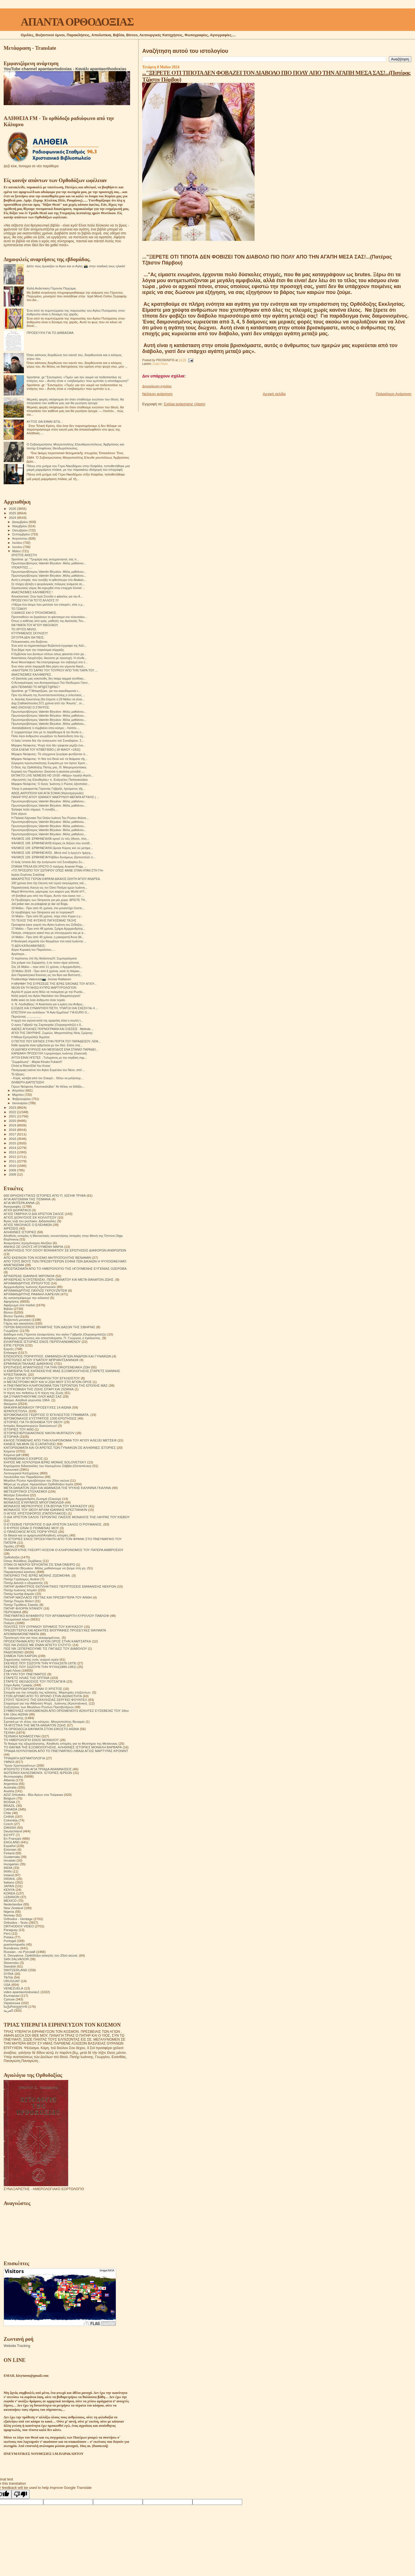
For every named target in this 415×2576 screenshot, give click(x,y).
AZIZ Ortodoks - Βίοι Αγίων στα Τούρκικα (33, 1794)
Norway (9, 1915)
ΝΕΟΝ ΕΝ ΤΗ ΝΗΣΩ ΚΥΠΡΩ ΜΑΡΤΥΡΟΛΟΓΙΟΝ (43, 987)
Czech (8, 1824)
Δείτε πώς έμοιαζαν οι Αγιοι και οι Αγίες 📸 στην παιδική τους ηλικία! (76, 266)
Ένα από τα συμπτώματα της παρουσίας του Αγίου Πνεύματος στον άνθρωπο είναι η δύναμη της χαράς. (76, 312)
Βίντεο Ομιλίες (14, 1316)
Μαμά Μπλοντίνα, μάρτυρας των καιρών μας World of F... (49, 891)
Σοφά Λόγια (160, 363)
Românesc (11, 1948)
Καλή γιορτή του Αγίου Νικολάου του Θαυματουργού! (45, 995)
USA (7, 1984)
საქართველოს (15, 2006)
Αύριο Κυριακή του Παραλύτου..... (33, 949)
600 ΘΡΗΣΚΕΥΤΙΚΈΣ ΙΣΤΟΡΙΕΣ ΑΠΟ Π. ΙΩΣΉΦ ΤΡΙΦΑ (45, 1195)
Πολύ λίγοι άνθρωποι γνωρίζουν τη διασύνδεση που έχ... (48, 736)
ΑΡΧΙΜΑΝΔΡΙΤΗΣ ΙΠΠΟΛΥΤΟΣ (27, 1283)
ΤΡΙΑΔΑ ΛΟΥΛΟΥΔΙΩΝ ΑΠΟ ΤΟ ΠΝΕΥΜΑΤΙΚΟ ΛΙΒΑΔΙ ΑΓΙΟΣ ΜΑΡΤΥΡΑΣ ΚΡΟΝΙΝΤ (66, 1751)
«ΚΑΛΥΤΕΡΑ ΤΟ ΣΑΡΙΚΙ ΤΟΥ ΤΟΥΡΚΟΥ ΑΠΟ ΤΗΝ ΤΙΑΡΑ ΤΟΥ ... (54, 670)
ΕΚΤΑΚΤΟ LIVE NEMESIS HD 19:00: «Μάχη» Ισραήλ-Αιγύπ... (52, 775)
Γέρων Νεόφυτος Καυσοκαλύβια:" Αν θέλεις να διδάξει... (47, 1086)
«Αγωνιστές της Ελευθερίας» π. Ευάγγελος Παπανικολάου (49, 779)
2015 (13, 1143)
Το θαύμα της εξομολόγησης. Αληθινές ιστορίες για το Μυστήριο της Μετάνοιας (60, 1743)
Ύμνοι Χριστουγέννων (20, 1765)
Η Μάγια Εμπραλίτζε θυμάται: (30, 1037)
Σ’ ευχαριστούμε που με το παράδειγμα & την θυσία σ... (47, 732)
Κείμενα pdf (12, 1455)
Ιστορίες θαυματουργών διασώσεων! (30, 1425)
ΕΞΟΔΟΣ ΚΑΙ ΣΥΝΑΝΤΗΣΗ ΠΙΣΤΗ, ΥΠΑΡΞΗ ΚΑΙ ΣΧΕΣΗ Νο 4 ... (54, 1008)
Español (9, 1846)
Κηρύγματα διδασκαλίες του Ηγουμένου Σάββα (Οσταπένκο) (47, 1466)
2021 (13, 1116)
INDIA (8, 1867)
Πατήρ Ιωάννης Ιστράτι (20, 1590)
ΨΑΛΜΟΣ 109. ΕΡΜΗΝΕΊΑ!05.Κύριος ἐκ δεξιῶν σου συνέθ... (51, 843)
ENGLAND (12, 1842)
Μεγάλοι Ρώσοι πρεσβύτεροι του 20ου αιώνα (36, 1480)
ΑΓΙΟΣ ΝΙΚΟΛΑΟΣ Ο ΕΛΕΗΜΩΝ (28, 1224)
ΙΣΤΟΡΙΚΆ (11, 1436)
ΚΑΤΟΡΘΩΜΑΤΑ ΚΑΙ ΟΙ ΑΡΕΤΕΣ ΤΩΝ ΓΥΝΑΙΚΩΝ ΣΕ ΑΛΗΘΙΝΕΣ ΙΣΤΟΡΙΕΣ (60, 1447)
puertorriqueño (14, 1944)
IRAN (8, 1871)
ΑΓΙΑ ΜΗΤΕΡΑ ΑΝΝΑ (19, 1203)
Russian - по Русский (19, 1951)
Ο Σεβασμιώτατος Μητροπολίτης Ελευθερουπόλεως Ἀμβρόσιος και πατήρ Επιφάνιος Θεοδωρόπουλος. (75, 446)
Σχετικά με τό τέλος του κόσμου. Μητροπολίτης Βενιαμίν (44, 1721)
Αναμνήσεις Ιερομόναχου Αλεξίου (28, 1243)
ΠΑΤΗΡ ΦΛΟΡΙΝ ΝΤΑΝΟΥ (23, 1608)
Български (11, 1995)
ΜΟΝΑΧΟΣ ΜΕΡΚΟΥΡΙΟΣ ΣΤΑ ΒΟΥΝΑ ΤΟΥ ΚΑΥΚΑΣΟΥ (45, 1506)
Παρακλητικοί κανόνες (20, 1572)
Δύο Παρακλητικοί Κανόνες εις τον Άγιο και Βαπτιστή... (47, 975)
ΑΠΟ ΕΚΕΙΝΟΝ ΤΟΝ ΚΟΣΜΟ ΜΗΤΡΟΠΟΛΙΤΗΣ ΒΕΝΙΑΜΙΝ (47, 1257)
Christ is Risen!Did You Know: (31, 1065)
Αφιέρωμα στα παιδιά (19, 1305)
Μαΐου (17, 551)
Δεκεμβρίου (20, 522)
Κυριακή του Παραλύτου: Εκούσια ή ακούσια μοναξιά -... (48, 771)
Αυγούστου (20, 538)
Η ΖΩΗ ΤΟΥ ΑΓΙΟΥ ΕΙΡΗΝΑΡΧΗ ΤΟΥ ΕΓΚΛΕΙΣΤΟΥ (42, 1378)
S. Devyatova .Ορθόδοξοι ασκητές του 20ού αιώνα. (41, 1955)
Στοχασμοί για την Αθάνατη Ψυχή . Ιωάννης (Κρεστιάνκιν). (46, 1703)
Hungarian (11, 1864)
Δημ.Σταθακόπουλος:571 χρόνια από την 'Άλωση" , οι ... (48, 703)
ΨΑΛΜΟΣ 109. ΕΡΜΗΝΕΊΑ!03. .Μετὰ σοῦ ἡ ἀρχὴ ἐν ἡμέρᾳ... (52, 852)
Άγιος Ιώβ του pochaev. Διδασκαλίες (30, 1221)
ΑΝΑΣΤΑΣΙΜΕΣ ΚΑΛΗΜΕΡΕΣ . (32, 674)
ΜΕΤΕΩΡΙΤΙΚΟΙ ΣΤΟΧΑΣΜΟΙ (25, 1491)
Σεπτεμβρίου (21, 534)
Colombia (11, 1820)
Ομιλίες (9, 1546)
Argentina (11, 1783)
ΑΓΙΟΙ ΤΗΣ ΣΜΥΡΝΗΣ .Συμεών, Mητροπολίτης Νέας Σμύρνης (51, 1033)
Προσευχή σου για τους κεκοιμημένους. (32, 1637)
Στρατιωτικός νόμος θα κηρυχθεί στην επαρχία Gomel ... (48, 588)
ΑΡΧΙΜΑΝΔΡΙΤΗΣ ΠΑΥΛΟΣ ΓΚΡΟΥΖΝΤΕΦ (35, 1290)
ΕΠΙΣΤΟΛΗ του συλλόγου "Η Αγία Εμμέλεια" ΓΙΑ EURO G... (50, 1012)
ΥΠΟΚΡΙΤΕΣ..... (21, 567)
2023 (13, 1107)
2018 (13, 1129)
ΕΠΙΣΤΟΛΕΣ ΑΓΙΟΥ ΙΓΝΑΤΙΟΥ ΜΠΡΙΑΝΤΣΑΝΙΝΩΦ (41, 1360)
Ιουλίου (17, 542)
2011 (13, 1161)
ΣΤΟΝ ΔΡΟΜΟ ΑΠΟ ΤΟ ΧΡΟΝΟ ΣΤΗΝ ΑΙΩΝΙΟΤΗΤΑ (43, 1696)
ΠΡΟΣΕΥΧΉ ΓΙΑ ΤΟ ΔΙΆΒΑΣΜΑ (50, 332)
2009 (13, 1170)
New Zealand (13, 1908)
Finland (9, 1853)
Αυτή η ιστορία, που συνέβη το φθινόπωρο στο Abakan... (48, 579)
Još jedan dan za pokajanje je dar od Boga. (39, 904)
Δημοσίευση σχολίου (156, 386)
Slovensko (11, 1962)
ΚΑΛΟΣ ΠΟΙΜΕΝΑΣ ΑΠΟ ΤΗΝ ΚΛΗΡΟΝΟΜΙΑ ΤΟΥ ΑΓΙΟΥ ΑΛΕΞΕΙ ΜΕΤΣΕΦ (60, 1440)
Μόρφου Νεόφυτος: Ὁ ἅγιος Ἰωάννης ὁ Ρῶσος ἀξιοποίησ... (50, 784)
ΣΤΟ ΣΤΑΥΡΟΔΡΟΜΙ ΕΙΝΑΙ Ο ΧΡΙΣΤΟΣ (33, 1688)
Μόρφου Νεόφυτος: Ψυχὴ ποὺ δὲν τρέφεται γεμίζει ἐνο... (48, 745)
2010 (13, 1165)
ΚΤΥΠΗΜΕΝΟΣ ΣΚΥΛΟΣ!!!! (29, 633)
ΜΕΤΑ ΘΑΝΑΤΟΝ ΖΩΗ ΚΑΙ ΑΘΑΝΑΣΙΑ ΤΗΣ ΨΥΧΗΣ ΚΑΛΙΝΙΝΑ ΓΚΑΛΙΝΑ (57, 1488)
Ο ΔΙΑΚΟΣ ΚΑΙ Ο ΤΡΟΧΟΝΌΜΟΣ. (34, 612)
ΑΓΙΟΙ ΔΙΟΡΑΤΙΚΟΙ (17, 1210)
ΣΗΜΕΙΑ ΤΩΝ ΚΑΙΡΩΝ (20, 1656)
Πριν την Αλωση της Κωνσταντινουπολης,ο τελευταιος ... (48, 695)
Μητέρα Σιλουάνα (16, 1495)
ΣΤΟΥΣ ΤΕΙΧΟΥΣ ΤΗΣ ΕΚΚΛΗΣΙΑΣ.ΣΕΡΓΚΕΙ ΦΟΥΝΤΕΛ (45, 1699)
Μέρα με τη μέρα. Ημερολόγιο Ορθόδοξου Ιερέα (38, 1484)
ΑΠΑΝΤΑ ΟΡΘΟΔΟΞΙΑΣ (77, 22)
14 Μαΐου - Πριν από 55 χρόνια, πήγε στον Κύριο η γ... (47, 916)
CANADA (10, 1809)
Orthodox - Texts (16, 1922)
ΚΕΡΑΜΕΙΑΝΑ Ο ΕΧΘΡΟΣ (23, 1458)
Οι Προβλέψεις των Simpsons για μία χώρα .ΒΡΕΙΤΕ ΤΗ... (49, 900)
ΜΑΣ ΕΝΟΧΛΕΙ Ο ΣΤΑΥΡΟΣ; (30, 707)
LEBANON (11, 1897)
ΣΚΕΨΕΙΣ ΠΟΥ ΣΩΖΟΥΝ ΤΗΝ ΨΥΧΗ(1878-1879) (40, 1663)
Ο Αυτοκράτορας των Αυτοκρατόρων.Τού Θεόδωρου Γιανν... (50, 682)
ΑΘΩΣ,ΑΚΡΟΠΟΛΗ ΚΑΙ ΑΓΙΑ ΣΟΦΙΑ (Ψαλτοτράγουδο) (47, 793)
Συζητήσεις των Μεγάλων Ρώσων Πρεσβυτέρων (39, 1707)
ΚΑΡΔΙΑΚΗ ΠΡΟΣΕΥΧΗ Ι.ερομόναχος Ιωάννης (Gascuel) (49, 1053)
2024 (13, 517)
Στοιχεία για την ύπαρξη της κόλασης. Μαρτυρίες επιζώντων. (47, 1692)
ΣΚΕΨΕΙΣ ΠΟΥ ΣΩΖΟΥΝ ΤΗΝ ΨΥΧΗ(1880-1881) (40, 1667)
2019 (13, 1125)
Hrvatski (9, 1860)
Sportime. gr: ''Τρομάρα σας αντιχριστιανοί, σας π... (45, 559)
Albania (9, 1780)
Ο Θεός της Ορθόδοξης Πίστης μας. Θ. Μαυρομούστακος (49, 767)
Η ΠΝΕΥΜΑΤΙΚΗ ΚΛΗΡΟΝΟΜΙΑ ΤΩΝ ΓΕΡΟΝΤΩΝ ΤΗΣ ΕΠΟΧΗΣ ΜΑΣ (56, 1385)
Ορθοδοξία (11, 1557)
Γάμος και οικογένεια (19, 1323)
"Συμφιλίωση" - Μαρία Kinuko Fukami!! (36, 1061)
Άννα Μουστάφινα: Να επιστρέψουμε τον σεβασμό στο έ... (49, 662)
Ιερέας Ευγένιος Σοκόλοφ (27, 874)
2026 (13, 508)
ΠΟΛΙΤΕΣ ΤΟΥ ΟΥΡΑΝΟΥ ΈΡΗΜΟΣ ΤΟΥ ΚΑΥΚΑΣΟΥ (43, 1626)
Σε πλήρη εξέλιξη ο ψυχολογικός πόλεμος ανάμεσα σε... (48, 584)
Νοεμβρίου (20, 526)
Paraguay (11, 1930)
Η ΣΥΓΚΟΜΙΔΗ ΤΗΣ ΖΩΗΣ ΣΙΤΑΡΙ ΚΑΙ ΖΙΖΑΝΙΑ (39, 1389)
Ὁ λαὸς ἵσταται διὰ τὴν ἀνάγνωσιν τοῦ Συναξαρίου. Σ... (47, 740)
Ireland (9, 1875)
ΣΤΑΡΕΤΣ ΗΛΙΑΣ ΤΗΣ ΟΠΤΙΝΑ (26, 1677)
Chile (7, 1813)
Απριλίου (18, 1090)
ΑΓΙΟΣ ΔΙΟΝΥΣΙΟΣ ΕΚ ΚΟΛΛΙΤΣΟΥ (30, 1217)
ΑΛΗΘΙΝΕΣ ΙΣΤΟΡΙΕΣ (20, 1232)
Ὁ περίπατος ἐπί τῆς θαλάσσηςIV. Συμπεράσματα (44, 958)
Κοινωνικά (11, 1469)
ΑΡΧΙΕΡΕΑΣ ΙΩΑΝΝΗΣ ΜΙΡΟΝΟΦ (29, 1276)
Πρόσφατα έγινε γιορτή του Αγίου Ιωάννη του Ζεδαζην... (47, 924)
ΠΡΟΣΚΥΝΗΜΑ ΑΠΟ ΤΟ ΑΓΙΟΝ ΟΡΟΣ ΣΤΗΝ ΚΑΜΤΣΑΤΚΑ (47, 1641)
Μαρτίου (18, 1094)
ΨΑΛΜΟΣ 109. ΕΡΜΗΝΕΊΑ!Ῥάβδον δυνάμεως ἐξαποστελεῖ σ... (53, 857)
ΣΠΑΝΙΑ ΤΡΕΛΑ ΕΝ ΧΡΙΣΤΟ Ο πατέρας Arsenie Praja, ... (49, 866)
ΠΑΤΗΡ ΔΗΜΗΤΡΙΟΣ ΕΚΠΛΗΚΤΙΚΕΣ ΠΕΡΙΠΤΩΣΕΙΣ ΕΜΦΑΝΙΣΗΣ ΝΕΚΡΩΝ (60, 1586)
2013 (13, 1152)
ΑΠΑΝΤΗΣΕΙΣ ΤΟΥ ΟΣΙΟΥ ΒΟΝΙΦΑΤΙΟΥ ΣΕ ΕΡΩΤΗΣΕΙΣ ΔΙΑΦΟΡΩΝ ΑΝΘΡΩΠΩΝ (65, 1250)
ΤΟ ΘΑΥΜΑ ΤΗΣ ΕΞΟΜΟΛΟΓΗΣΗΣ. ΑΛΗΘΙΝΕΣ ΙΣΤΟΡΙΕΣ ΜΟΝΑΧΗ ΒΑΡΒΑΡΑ (63, 1747)
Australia (10, 1787)
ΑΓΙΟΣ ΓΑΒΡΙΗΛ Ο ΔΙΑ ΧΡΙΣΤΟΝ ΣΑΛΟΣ (34, 1213)
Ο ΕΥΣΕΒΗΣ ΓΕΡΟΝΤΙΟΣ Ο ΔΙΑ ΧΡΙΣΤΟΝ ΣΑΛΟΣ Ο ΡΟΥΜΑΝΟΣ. (53, 1524)
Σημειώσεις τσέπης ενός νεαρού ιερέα (31, 1659)
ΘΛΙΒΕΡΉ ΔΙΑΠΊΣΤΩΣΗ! (27, 1082)
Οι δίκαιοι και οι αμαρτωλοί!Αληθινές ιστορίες (36, 1535)
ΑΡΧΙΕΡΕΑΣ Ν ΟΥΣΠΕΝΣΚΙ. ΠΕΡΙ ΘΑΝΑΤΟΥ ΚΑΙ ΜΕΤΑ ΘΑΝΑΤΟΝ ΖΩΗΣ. (59, 1279)
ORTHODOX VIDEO (19, 1926)
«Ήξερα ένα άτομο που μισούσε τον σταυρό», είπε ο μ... (48, 604)
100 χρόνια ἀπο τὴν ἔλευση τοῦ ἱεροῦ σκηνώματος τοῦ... (48, 883)
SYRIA (8, 1973)
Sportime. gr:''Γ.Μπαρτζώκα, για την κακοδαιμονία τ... (46, 690)
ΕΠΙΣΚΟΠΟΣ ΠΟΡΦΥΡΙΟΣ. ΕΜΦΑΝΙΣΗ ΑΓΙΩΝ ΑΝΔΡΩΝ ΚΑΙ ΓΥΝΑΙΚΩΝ (57, 1356)
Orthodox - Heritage (18, 1919)
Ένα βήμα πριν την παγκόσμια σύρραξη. (38, 649)
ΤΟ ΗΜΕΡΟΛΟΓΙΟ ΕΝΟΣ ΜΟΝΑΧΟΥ (31, 1740)
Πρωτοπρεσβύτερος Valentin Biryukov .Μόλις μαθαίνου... (48, 563)
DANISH (10, 1827)
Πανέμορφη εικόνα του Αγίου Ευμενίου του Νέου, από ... (48, 1070)
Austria (9, 1791)
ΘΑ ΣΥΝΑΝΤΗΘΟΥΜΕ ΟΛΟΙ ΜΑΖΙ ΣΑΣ (33, 1396)
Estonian (10, 1849)
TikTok (8, 1977)
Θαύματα (10, 1403)
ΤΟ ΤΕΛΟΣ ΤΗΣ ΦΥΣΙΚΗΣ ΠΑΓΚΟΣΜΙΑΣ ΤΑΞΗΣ (43, 920)
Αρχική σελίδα (274, 394)
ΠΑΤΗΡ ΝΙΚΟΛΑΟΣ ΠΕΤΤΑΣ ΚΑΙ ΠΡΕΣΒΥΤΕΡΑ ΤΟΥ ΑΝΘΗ (48, 1597)
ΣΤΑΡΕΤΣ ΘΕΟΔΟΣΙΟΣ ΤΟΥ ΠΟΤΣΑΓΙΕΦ (34, 1681)
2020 (13, 1120)
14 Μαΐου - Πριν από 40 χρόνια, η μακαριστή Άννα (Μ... (47, 937)
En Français (12, 1838)
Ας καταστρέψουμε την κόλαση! (26, 1298)
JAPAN (9, 1886)
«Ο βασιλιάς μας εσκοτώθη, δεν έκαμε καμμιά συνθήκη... (48, 678)
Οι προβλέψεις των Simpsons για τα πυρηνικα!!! (42, 912)
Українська (12, 2003)
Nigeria (9, 1911)
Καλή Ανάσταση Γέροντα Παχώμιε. (52, 288)
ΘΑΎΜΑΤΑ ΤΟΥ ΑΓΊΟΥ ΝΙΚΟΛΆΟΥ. (34, 625)
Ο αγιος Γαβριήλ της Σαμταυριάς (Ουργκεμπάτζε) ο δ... (47, 1024)
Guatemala (12, 1857)
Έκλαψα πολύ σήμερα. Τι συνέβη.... (34, 809)
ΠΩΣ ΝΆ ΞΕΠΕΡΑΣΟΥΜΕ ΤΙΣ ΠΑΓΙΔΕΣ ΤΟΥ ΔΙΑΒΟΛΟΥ (45, 1648)
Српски (9, 1999)
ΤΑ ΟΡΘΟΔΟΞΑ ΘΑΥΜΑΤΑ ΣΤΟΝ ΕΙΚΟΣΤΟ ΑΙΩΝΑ (41, 1729)
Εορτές (9, 1349)
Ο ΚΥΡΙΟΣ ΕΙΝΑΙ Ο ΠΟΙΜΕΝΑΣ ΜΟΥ (31, 1528)
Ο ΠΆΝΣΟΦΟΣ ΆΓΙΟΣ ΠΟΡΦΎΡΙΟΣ (30, 1531)
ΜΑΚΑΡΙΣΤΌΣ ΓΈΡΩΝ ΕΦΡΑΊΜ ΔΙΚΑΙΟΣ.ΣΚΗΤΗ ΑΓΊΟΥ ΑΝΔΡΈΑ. (56, 878)
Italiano (9, 1882)
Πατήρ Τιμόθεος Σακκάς (21, 1604)
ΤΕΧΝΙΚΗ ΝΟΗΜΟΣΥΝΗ (22, 1736)
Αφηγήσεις (11, 1301)
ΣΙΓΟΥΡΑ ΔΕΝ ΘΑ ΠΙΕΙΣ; (27, 637)
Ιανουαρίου (20, 1103)
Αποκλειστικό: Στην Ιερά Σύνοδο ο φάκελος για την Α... (47, 596)
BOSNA (9, 1802)
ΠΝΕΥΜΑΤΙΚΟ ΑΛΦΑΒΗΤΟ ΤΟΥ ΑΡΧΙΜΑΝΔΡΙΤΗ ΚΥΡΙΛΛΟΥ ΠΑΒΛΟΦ (56, 1615)
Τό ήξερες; (18, 1074)
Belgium (9, 1798)
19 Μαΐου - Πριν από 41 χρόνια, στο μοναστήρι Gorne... (47, 908)
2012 (13, 1156)
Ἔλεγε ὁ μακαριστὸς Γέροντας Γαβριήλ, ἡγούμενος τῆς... (48, 788)
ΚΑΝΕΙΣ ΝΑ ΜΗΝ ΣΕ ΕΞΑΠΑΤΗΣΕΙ (30, 1444)
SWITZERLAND (15, 1970)
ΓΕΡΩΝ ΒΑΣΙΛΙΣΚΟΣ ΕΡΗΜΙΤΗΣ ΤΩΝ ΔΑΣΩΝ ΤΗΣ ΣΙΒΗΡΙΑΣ (49, 1327)
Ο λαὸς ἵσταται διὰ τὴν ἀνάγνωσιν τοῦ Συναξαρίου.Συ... (48, 862)
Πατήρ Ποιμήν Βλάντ (19, 1601)
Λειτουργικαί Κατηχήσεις (21, 1473)
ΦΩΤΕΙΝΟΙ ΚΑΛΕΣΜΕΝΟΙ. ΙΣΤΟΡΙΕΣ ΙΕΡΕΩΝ (38, 1772)
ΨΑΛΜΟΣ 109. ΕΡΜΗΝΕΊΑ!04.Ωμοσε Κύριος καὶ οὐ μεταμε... (52, 848)
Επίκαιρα (10, 1352)
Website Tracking (17, 2346)
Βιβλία (8, 1308)
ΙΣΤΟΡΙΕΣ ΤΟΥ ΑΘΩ (19, 1429)
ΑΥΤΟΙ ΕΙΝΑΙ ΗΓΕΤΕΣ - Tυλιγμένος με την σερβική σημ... (49, 1057)
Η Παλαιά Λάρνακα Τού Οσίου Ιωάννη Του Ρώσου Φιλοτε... (50, 818)
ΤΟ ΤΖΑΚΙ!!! (19, 608)
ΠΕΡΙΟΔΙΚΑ (12, 1612)
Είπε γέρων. (19, 813)
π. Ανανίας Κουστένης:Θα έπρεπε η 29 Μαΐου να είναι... (47, 699)
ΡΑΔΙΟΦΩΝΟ (14, 1652)
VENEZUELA (13, 1988)
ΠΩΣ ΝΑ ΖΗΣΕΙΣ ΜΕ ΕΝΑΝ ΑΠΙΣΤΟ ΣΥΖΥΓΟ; (38, 1645)
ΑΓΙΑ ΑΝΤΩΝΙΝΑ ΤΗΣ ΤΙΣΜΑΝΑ (27, 1199)
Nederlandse (13, 1904)
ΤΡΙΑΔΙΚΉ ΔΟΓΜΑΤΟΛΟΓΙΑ (24, 1758)
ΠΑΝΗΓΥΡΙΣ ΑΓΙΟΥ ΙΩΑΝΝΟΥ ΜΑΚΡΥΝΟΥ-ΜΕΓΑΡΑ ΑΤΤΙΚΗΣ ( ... (55, 797)
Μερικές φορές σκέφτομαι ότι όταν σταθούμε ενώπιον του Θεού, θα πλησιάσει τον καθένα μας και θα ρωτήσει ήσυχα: (75, 401)
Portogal (10, 1941)
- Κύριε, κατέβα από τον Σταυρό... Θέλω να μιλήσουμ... (47, 1078)
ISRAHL (9, 1878)
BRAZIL (9, 1805)
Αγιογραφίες (12, 1206)
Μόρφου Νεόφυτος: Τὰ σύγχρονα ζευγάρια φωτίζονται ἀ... (49, 754)
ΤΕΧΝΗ (9, 1732)
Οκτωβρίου (20, 530)
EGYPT (9, 1835)
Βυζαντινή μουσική (17, 1319)
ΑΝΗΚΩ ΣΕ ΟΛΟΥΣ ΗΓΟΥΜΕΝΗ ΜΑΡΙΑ (33, 1246)
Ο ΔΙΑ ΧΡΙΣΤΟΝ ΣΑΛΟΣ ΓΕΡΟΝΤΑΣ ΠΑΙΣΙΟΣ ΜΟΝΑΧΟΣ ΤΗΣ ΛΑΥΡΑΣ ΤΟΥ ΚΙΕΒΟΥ (67, 1517)
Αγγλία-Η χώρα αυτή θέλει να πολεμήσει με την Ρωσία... (48, 991)
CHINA (9, 1816)
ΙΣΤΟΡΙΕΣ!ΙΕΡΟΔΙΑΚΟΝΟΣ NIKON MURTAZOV (39, 1433)
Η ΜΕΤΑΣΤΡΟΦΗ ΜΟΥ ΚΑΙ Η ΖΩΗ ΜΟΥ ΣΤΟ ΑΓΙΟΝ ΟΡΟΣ (48, 1382)
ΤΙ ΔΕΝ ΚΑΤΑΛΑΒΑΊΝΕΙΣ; (28, 945)
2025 (13, 513)
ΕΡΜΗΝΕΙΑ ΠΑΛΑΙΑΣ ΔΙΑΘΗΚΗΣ (28, 1363)
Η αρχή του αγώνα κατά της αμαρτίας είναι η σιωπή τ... (47, 1020)
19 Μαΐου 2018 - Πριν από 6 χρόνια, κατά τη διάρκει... (46, 971)
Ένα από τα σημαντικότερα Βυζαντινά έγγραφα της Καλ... (48, 645)
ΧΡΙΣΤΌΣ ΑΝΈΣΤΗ (24, 555)
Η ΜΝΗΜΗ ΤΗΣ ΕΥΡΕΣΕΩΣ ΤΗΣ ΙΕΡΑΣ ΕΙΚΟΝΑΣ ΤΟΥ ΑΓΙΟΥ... (53, 983)
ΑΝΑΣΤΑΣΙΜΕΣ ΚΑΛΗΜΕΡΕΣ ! (32, 592)
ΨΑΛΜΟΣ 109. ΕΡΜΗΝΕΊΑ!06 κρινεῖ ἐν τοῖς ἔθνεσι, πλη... (50, 838)
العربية (8, 2010)
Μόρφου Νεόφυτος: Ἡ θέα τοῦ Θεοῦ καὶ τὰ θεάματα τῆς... (49, 758)
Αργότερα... (18, 954)
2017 (13, 1134)
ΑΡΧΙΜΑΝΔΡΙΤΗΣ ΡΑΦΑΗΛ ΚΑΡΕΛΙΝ (32, 1294)
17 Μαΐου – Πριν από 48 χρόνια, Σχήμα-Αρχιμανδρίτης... (48, 928)
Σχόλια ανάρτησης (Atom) (184, 404)
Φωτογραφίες (13, 1776)
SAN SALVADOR (16, 1959)
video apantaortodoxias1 (22, 1992)
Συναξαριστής (14, 1718)
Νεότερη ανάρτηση (157, 394)
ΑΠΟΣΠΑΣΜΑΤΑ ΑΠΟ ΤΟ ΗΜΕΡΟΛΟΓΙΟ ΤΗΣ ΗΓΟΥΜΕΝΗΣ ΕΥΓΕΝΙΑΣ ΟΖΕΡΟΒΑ (65, 1268)
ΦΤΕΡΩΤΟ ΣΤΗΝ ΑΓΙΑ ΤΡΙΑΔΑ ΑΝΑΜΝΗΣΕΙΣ (38, 1769)
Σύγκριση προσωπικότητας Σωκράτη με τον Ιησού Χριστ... (49, 763)
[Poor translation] (21, 2494)
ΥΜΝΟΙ (9, 1762)
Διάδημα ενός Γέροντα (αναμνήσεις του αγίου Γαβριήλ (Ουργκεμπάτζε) (55, 1334)
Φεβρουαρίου (22, 1099)
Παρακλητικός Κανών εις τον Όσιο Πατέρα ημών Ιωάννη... (49, 887)
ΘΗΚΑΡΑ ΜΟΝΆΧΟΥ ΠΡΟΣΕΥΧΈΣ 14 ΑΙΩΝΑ (37, 1407)
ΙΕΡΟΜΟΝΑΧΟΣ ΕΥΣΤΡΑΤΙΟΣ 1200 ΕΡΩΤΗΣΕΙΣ (40, 1418)
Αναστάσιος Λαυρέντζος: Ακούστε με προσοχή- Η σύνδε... (49, 658)
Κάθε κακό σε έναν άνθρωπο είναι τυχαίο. (38, 1000)
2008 (13, 1174)
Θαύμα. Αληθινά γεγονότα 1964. (27, 1400)
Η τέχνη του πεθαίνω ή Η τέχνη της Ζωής (34, 1393)
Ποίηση (9, 1623)
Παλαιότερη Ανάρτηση (393, 394)
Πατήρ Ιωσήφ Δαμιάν (19, 1593)
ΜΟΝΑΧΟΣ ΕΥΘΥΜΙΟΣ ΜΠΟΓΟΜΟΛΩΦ (34, 1502)
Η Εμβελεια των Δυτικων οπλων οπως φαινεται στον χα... (48, 654)
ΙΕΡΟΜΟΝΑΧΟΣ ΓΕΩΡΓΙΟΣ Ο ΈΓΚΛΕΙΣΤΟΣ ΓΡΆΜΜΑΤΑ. (46, 1414)
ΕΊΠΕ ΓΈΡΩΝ (14, 1345)
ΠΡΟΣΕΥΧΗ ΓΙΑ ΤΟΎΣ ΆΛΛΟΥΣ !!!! (35, 600)
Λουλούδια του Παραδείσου (24, 1477)
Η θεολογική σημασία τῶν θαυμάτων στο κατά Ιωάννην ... (49, 941)
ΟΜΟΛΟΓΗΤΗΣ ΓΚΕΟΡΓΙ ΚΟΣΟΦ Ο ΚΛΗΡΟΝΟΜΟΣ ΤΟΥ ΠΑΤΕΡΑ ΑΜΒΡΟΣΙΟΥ (63, 1550)
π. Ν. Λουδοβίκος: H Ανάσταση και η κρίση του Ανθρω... (48, 1004)
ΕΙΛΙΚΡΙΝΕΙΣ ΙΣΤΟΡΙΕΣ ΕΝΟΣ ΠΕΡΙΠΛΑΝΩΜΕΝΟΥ (42, 1341)
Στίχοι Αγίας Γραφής (18, 1685)
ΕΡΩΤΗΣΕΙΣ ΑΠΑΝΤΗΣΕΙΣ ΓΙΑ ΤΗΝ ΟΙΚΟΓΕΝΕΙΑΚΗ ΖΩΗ (47, 1367)
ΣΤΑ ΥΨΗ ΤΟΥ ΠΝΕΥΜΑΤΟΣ (25, 1674)
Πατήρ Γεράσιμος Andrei (21, 1579)
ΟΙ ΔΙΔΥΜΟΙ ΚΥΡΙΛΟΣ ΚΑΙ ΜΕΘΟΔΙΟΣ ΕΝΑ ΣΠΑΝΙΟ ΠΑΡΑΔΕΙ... (54, 1049)
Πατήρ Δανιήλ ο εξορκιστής (23, 1582)
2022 (13, 1112)
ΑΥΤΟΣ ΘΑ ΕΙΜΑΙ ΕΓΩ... (45, 421)
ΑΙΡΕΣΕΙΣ (11, 1228)
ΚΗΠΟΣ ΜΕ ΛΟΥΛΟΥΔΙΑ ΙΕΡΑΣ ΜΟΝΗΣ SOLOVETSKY (45, 1462)
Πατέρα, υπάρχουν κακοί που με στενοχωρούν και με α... (48, 932)
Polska (8, 1937)
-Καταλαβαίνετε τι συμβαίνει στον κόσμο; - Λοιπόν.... (45, 728)
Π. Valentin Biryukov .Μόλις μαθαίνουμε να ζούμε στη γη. (45, 1568)
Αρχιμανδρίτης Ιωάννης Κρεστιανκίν (30, 1287)
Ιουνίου (17, 547)
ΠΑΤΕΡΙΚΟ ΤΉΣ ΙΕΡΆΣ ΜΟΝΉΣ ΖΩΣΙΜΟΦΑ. (37, 1575)
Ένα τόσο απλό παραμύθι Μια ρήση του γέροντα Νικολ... (48, 666)
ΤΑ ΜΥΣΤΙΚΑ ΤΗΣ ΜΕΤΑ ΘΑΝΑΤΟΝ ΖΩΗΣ (35, 1725)
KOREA (9, 1893)
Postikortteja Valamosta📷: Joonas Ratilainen (41, 979)
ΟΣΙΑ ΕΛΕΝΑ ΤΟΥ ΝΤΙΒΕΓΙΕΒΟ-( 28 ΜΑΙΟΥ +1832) (45, 749)
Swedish (10, 1966)
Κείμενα (9, 1451)
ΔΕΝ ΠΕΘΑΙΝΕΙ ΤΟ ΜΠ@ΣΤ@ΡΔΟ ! (35, 687)
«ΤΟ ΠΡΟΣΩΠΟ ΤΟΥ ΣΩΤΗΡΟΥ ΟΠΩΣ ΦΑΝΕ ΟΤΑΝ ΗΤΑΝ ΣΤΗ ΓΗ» (57, 870)
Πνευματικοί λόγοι (17, 1619)
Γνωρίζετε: (11, 1330)
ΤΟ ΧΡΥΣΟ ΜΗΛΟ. (24, 629)
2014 (13, 1147)
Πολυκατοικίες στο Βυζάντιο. (29, 641)
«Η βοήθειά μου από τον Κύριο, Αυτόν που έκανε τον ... (47, 895)
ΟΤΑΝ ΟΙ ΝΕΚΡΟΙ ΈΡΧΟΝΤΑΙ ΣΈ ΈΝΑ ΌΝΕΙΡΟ (39, 1564)
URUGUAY (12, 1981)
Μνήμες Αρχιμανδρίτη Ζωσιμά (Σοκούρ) (32, 1498)
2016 (13, 1138)
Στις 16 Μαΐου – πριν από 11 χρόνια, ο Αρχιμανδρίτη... (47, 966)
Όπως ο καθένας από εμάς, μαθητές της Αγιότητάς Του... (48, 621)
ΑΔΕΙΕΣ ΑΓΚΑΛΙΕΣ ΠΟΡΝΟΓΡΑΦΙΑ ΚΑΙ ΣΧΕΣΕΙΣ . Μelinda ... (52, 1029)
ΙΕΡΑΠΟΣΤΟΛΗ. (16, 1411)
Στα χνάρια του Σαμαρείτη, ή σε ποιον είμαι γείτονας (45, 962)
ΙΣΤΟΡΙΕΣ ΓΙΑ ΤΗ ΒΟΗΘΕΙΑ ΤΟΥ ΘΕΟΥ (33, 1422)
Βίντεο (8, 1312)
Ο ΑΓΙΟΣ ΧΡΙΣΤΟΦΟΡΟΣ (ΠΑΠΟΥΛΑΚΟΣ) (35, 1513)
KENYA (9, 1889)
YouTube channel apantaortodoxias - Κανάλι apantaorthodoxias (65, 69)
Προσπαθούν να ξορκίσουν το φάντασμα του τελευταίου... (49, 617)
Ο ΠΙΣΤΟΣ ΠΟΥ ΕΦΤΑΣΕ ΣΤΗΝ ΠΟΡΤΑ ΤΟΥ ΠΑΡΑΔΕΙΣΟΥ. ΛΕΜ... (56, 1041)
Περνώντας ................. (26, 1016)
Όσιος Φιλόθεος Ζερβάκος (23, 1561)
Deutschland (13, 1831)
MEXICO (10, 1900)
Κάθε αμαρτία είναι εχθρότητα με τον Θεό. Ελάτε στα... (46, 1045)
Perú (7, 1933)
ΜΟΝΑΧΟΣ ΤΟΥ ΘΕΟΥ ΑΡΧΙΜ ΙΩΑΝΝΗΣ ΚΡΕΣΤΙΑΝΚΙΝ (45, 1509)
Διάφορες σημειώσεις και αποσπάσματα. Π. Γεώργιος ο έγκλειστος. (52, 1338)
